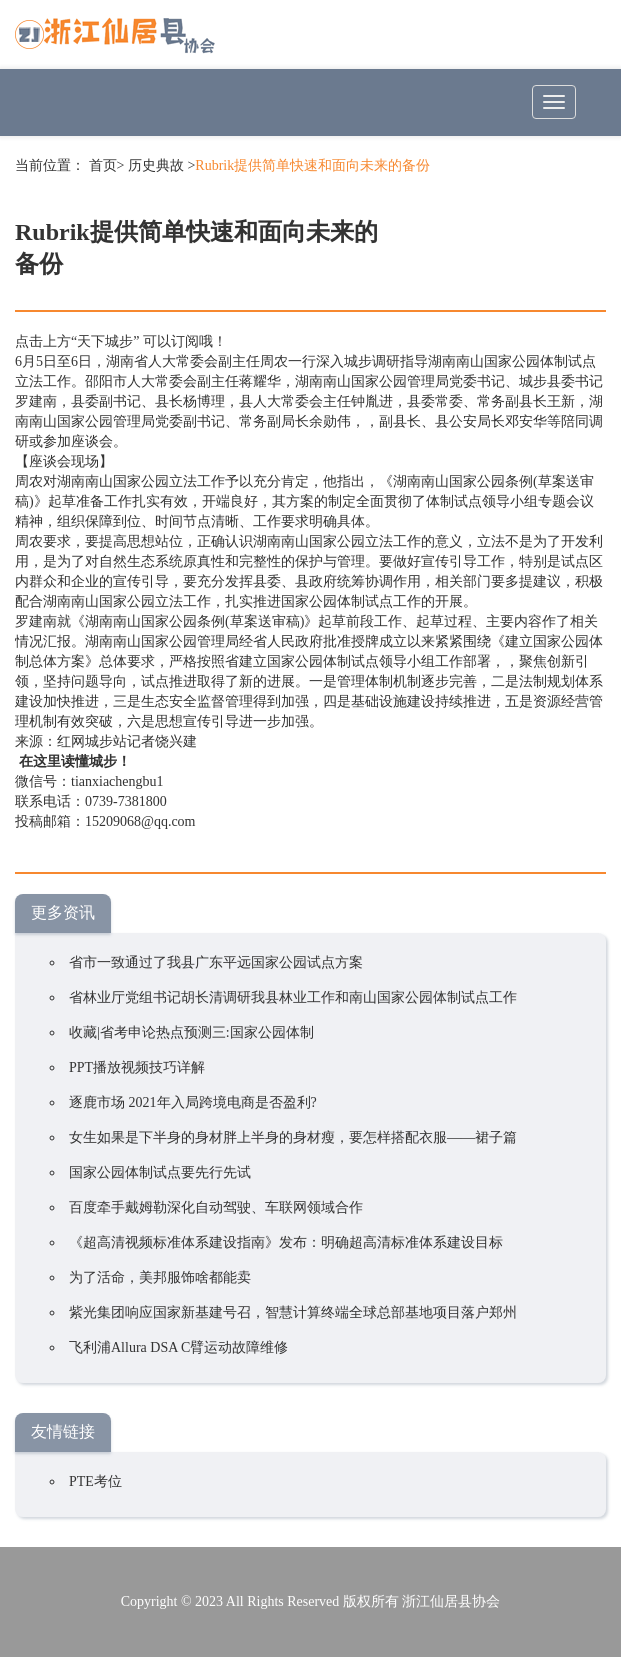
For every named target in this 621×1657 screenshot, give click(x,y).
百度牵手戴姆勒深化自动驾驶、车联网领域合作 (216, 1207)
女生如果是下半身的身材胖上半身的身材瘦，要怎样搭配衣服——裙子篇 (293, 1137)
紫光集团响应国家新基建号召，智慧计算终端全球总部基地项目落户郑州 (293, 1312)
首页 (103, 165)
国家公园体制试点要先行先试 (160, 1172)
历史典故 (156, 165)
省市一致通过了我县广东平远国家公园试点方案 (216, 962)
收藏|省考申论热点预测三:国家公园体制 (191, 1032)
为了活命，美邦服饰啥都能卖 (160, 1277)
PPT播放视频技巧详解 (137, 1067)
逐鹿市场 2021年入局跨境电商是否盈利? (193, 1102)
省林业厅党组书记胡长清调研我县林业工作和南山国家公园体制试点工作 (293, 997)
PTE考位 (95, 1481)
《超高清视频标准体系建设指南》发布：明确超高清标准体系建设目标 (286, 1242)
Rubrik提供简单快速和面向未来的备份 (312, 165)
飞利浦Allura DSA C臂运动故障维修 (178, 1347)
